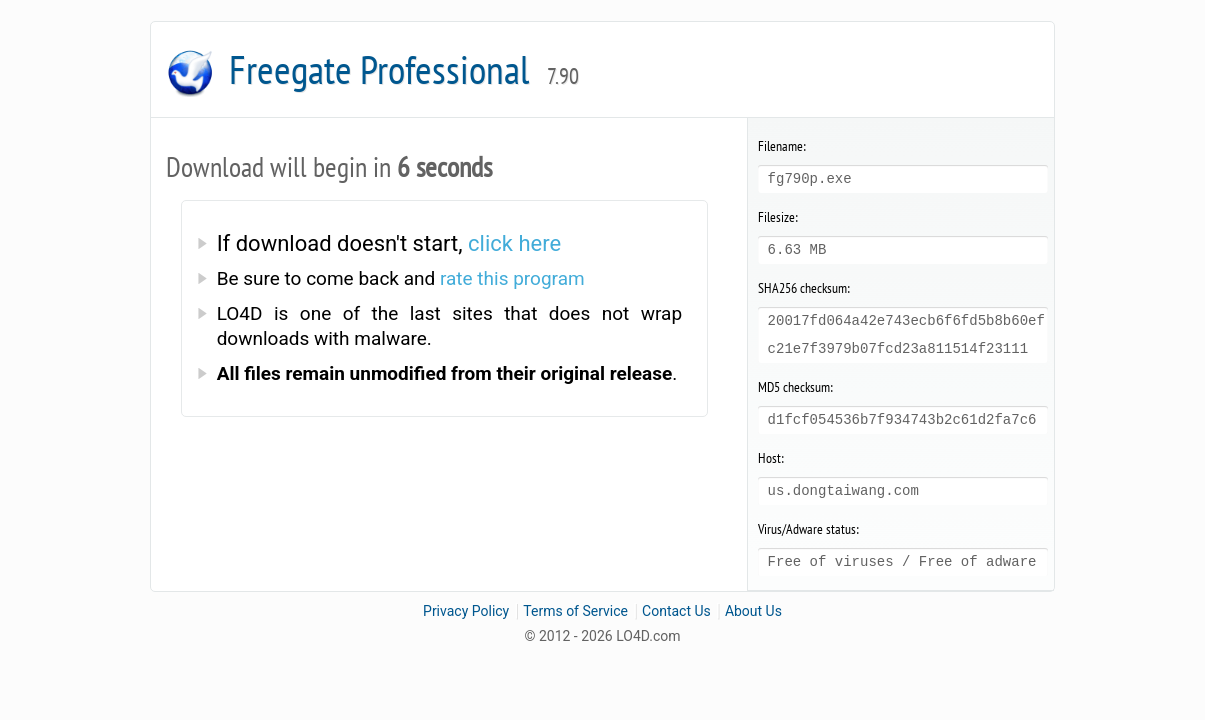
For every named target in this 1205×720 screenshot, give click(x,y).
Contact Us (676, 611)
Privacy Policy (466, 611)
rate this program (512, 278)
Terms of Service (575, 611)
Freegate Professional (404, 69)
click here (514, 243)
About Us (753, 611)
